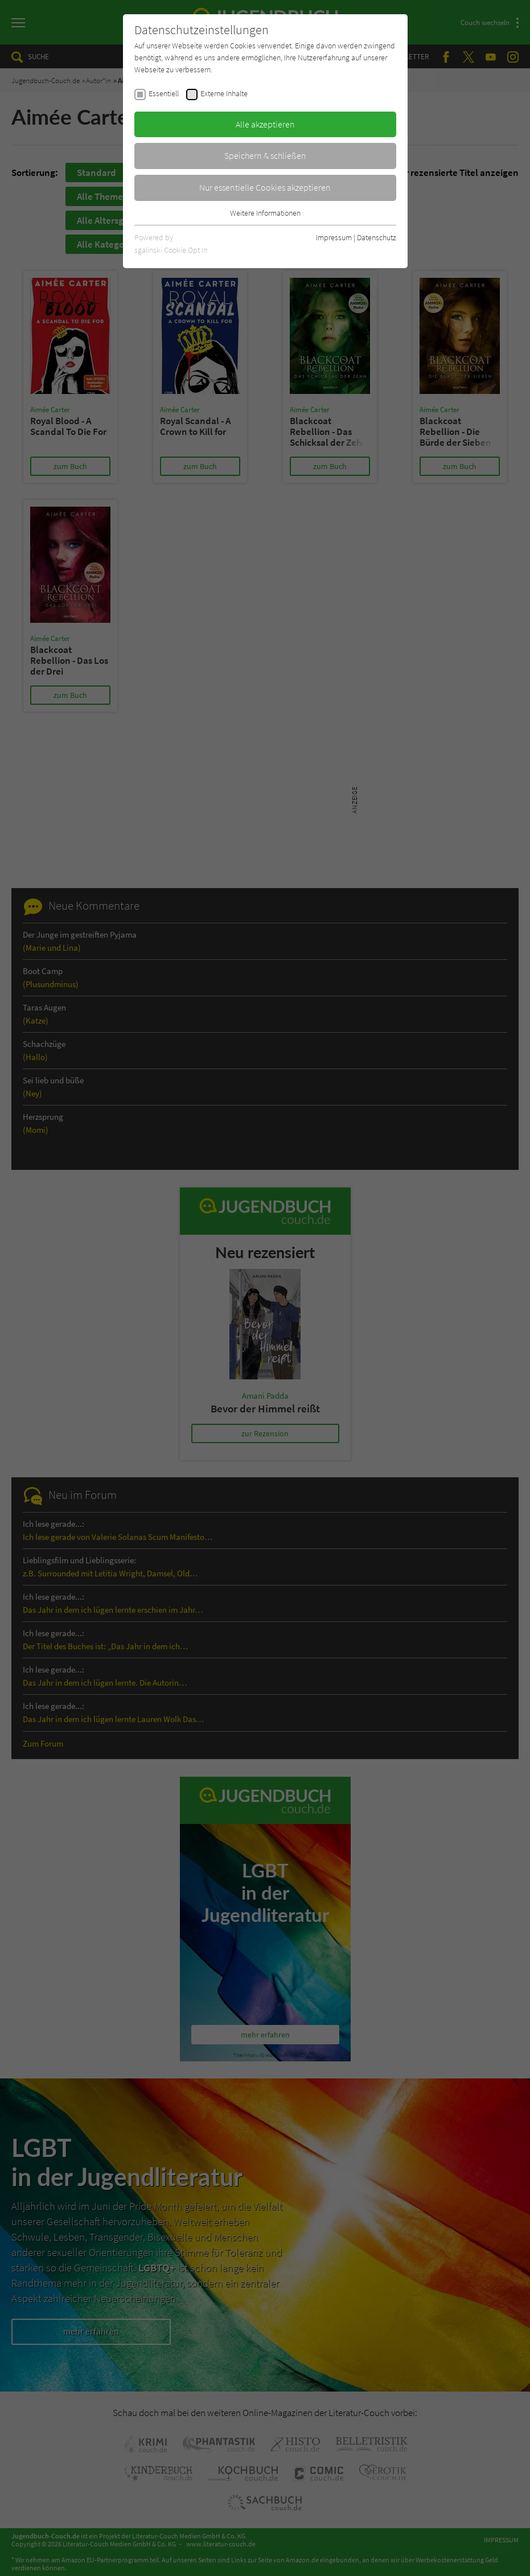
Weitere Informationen (265, 213)
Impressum (334, 237)
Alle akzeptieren (265, 124)
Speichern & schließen (265, 155)
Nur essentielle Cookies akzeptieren (265, 187)
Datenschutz (376, 237)
